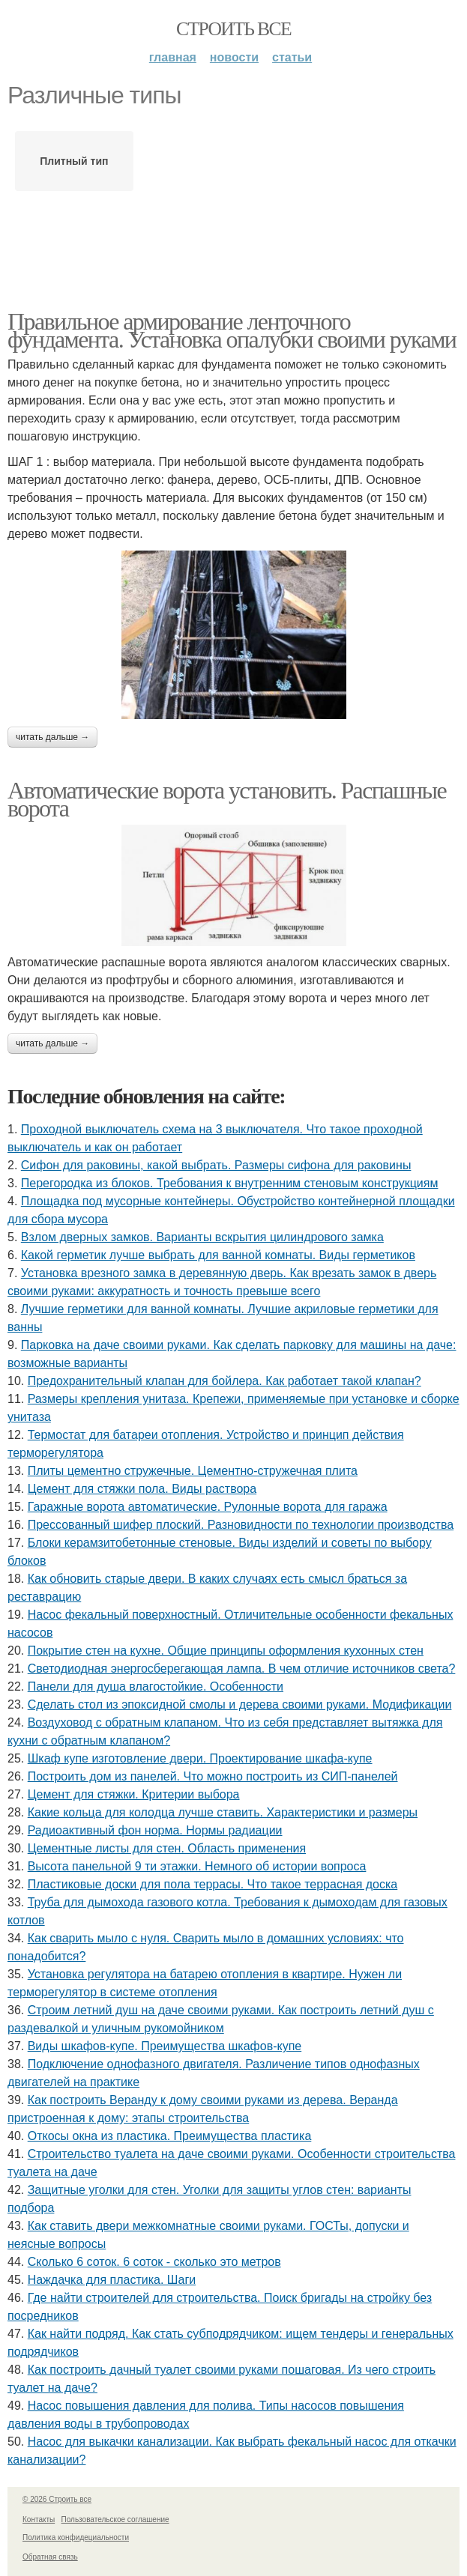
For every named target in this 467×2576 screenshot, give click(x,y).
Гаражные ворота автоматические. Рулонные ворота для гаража (208, 1506)
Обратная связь (50, 2557)
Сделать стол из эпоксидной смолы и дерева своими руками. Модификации (240, 1704)
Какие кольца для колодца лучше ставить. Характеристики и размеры (223, 1812)
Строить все (233, 29)
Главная (172, 57)
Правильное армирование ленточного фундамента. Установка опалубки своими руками (231, 330)
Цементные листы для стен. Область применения (167, 1848)
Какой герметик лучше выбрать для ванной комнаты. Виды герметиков (218, 1255)
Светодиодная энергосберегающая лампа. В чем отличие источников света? (242, 1668)
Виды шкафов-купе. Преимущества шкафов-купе (165, 2046)
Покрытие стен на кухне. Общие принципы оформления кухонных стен (226, 1650)
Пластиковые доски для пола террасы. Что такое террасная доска (213, 1884)
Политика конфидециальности (75, 2537)
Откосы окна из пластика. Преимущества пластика (170, 2136)
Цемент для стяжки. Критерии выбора (134, 1794)
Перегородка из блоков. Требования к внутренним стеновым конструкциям (230, 1183)
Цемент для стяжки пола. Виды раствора (142, 1488)
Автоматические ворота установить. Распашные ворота (226, 799)
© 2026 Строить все (56, 2499)
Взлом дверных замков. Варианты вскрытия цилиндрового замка (202, 1237)
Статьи (292, 57)
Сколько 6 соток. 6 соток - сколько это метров (154, 2261)
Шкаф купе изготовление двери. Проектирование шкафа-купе (200, 1758)
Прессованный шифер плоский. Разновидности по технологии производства (241, 1524)
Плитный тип (74, 161)
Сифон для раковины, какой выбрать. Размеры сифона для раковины (216, 1165)
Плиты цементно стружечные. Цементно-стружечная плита (193, 1470)
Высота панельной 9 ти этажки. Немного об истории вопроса (197, 1866)
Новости (234, 57)
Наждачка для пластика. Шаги (112, 2279)
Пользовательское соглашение (115, 2519)
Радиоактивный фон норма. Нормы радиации (155, 1830)
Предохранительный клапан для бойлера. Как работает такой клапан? (224, 1381)
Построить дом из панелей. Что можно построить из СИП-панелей (213, 1776)
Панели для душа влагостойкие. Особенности (155, 1686)
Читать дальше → (52, 737)
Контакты (38, 2519)
